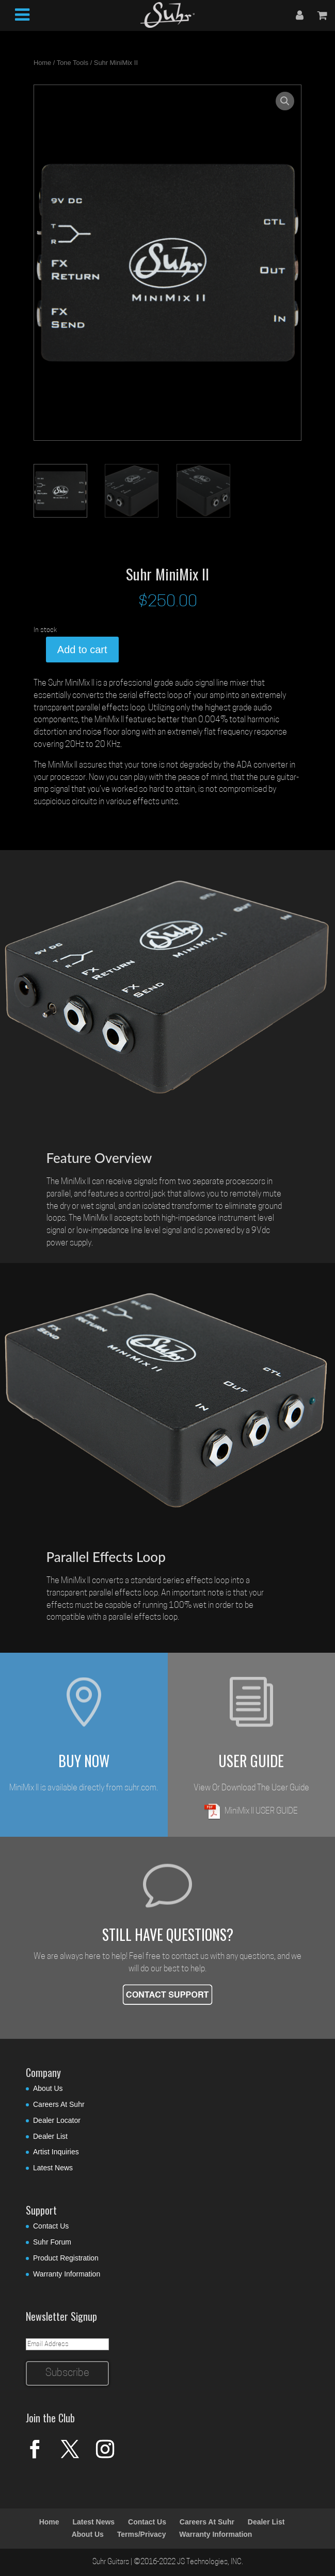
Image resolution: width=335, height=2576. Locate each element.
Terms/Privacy (141, 2534)
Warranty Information (66, 2274)
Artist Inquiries (56, 2152)
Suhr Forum (52, 2242)
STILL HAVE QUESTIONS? (167, 1934)
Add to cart (82, 649)
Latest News (53, 2168)
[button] (285, 101)
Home (42, 63)
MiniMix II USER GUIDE (251, 1811)
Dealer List (50, 2136)
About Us (48, 2088)
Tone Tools (72, 63)
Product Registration (66, 2258)
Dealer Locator (57, 2120)
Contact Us (51, 2226)
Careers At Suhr (59, 2104)
